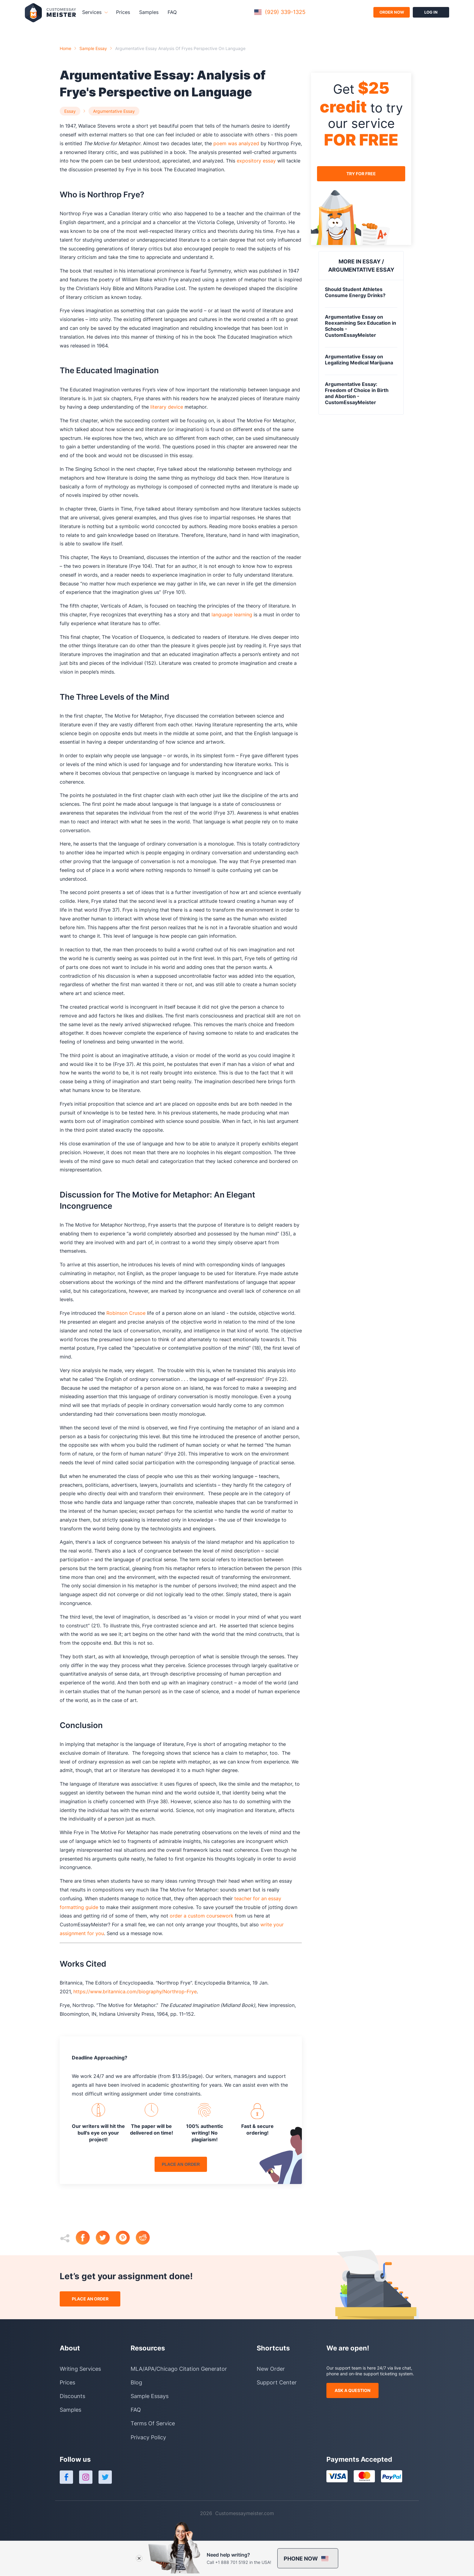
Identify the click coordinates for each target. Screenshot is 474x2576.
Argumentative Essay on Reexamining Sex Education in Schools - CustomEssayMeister (360, 326)
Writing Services (80, 2369)
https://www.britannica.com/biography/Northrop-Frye (134, 1991)
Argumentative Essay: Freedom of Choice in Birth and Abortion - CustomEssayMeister (357, 393)
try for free (361, 173)
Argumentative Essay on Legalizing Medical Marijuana (359, 359)
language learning (231, 614)
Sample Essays (150, 2396)
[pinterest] (126, 2238)
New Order (271, 2369)
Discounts (72, 2396)
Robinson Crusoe (125, 1313)
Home (65, 48)
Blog (136, 2382)
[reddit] (146, 2238)
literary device (166, 407)
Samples (149, 12)
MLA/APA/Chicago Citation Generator (179, 2369)
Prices (123, 12)
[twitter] (106, 2238)
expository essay (255, 161)
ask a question (352, 2390)
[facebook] (86, 2238)
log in (431, 12)
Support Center (277, 2382)
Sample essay (93, 48)
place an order (181, 2164)
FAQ (172, 12)
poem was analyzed (235, 143)
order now (391, 12)
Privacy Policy (148, 2437)
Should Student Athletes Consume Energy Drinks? (355, 292)
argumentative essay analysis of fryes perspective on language (180, 48)
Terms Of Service (153, 2423)
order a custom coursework (200, 1916)
